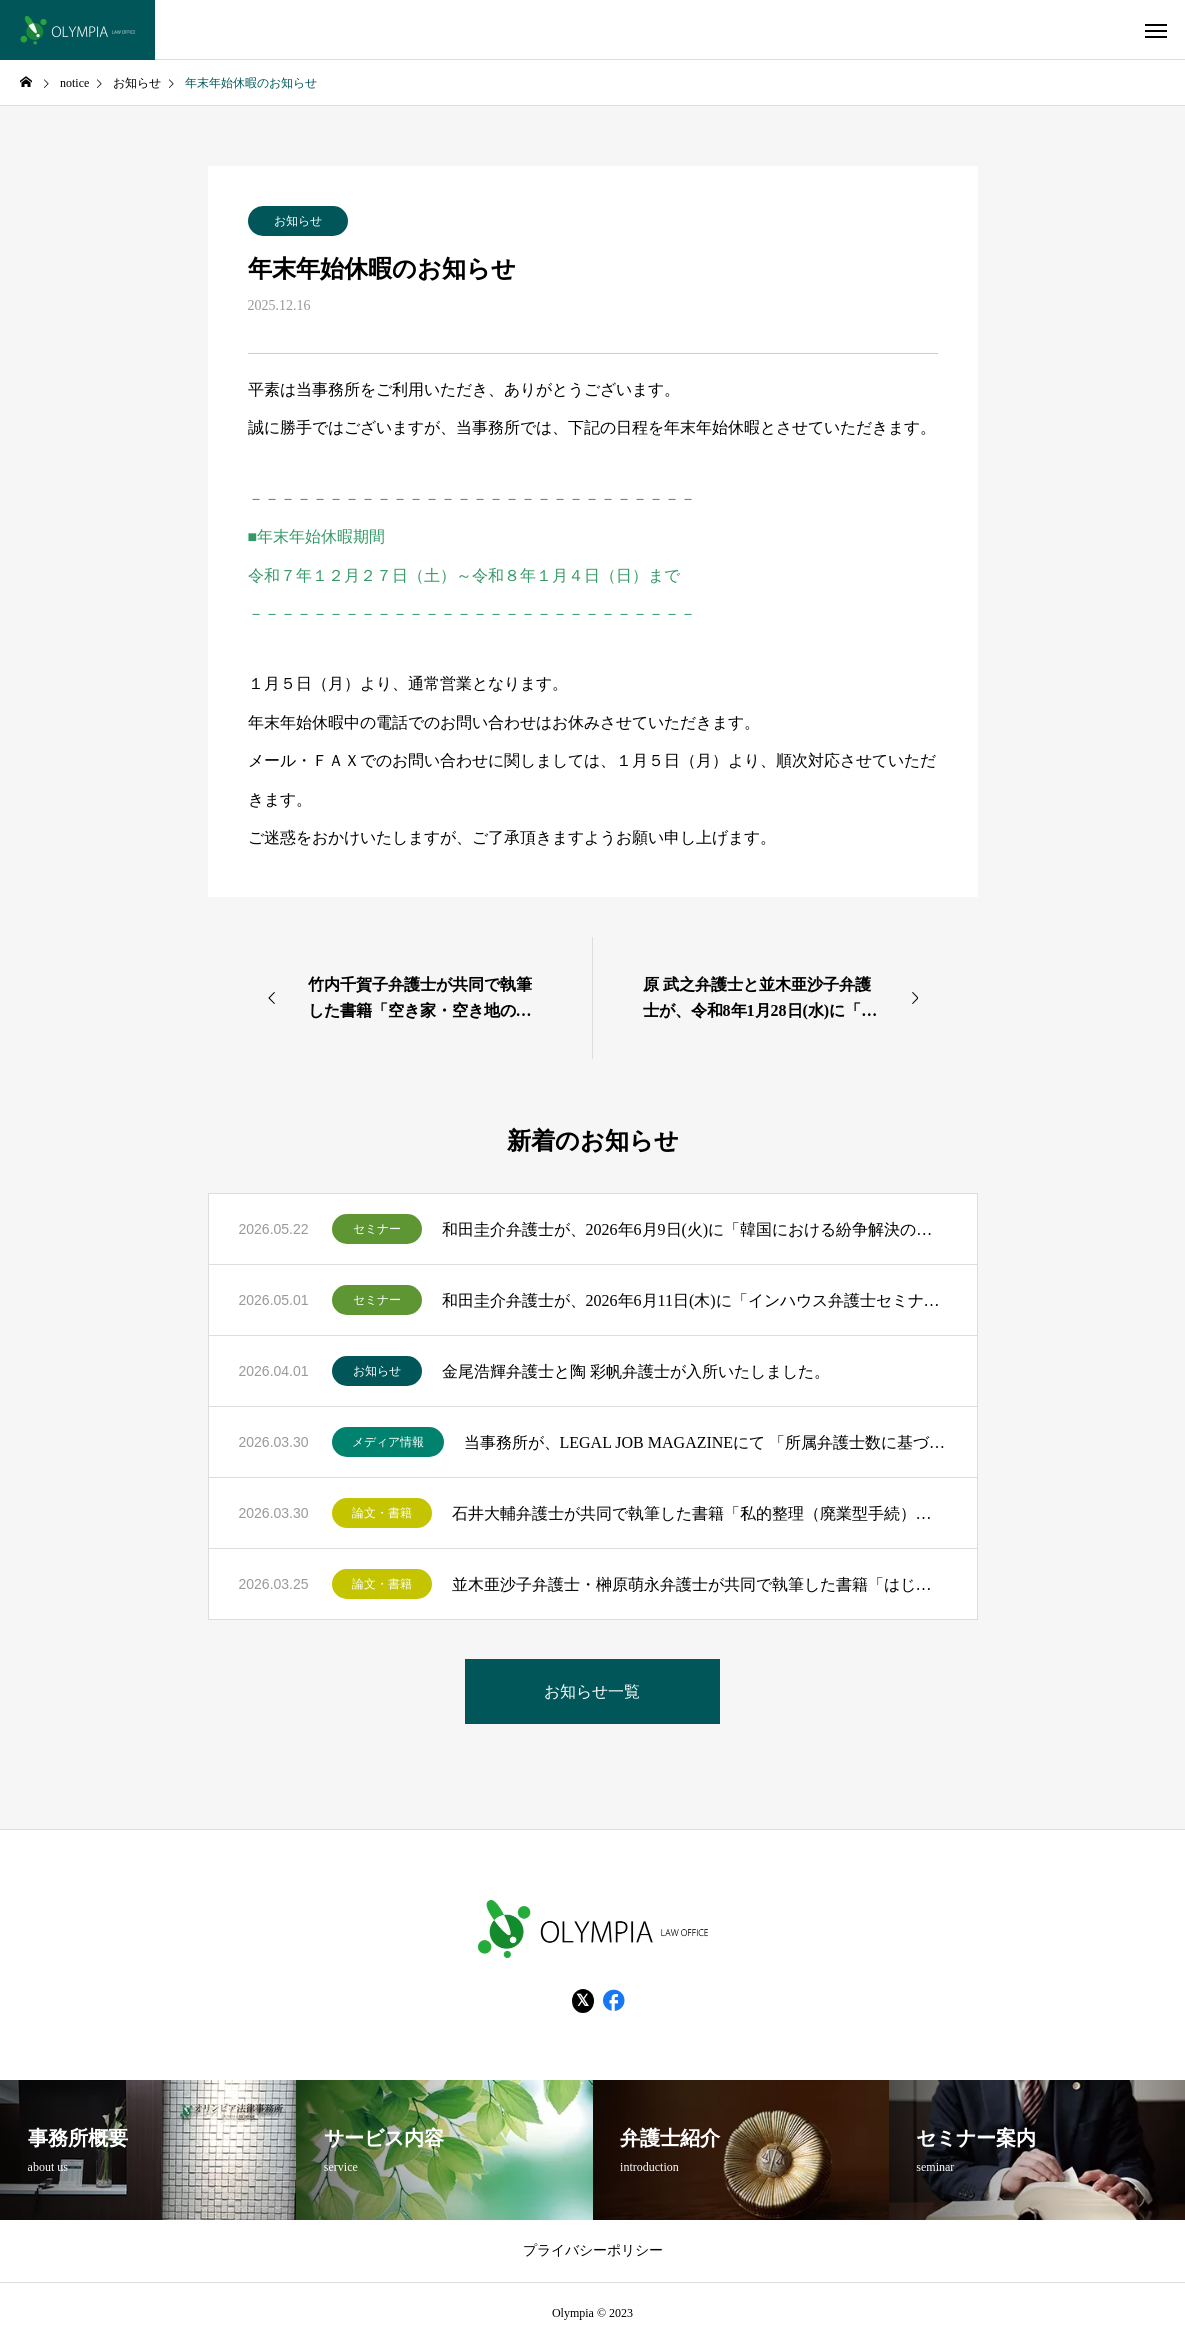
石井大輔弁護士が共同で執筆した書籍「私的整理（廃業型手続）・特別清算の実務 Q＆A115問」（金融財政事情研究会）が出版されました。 (699, 1513)
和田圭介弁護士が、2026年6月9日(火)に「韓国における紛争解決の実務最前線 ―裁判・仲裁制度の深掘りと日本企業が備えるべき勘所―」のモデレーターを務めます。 (694, 1229)
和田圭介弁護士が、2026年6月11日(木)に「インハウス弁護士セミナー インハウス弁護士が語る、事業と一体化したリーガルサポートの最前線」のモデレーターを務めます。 (694, 1300)
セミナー (377, 1229)
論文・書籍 (382, 1513)
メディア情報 (388, 1442)
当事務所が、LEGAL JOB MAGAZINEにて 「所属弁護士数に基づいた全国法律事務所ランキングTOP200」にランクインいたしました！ (705, 1442)
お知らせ (298, 221)
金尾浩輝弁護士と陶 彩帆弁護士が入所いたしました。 (636, 1371)
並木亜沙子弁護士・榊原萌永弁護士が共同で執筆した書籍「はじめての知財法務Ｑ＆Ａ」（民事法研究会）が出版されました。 (699, 1584)
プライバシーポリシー (593, 2250)
